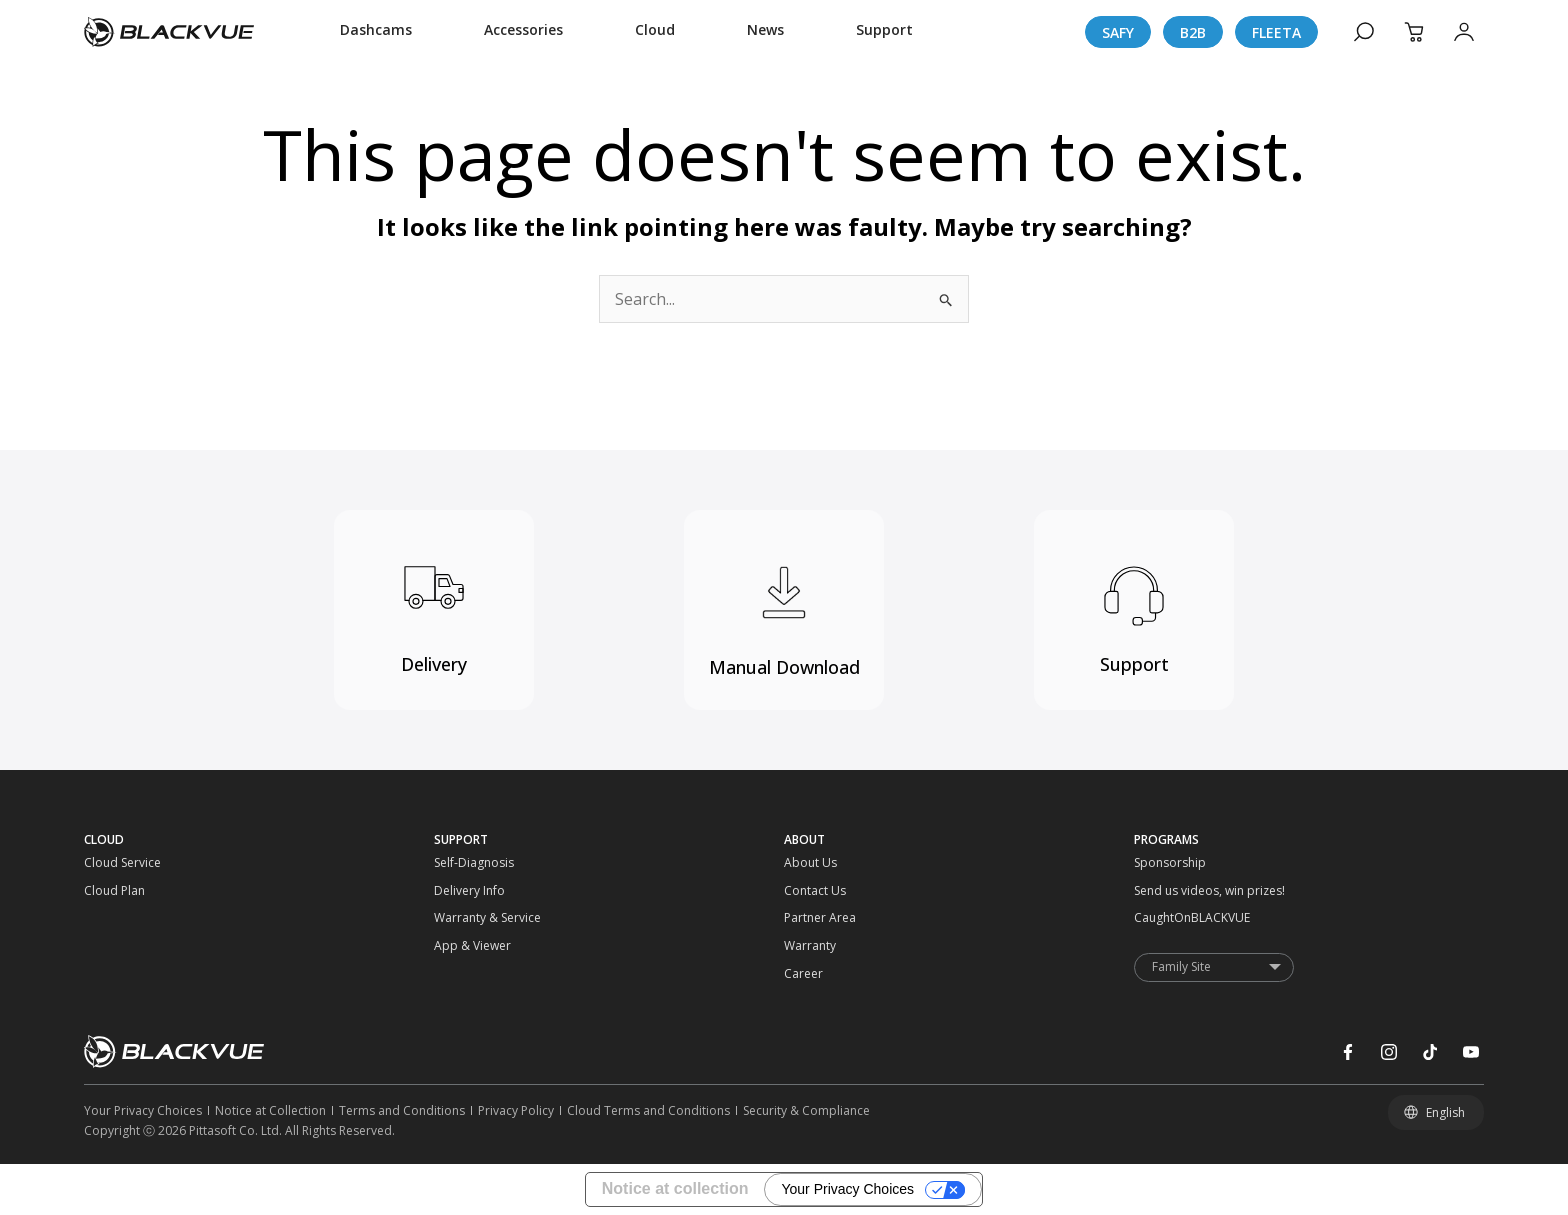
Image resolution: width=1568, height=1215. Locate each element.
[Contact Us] (828, 891)
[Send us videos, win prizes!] (1178, 891)
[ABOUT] (959, 840)
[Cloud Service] (128, 863)
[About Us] (828, 863)
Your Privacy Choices (847, 1189)
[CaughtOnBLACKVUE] (1178, 918)
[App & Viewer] (478, 946)
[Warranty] (828, 946)
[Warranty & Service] (478, 918)
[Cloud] (655, 32)
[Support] (884, 32)
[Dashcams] (376, 32)
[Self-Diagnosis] (478, 863)
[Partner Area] (828, 918)
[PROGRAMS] (1309, 840)
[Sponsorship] (1178, 863)
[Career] (828, 974)
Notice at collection (675, 1188)
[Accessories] (523, 32)
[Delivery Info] (478, 891)
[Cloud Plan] (128, 891)
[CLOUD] (259, 840)
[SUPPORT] (609, 840)
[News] (765, 32)
